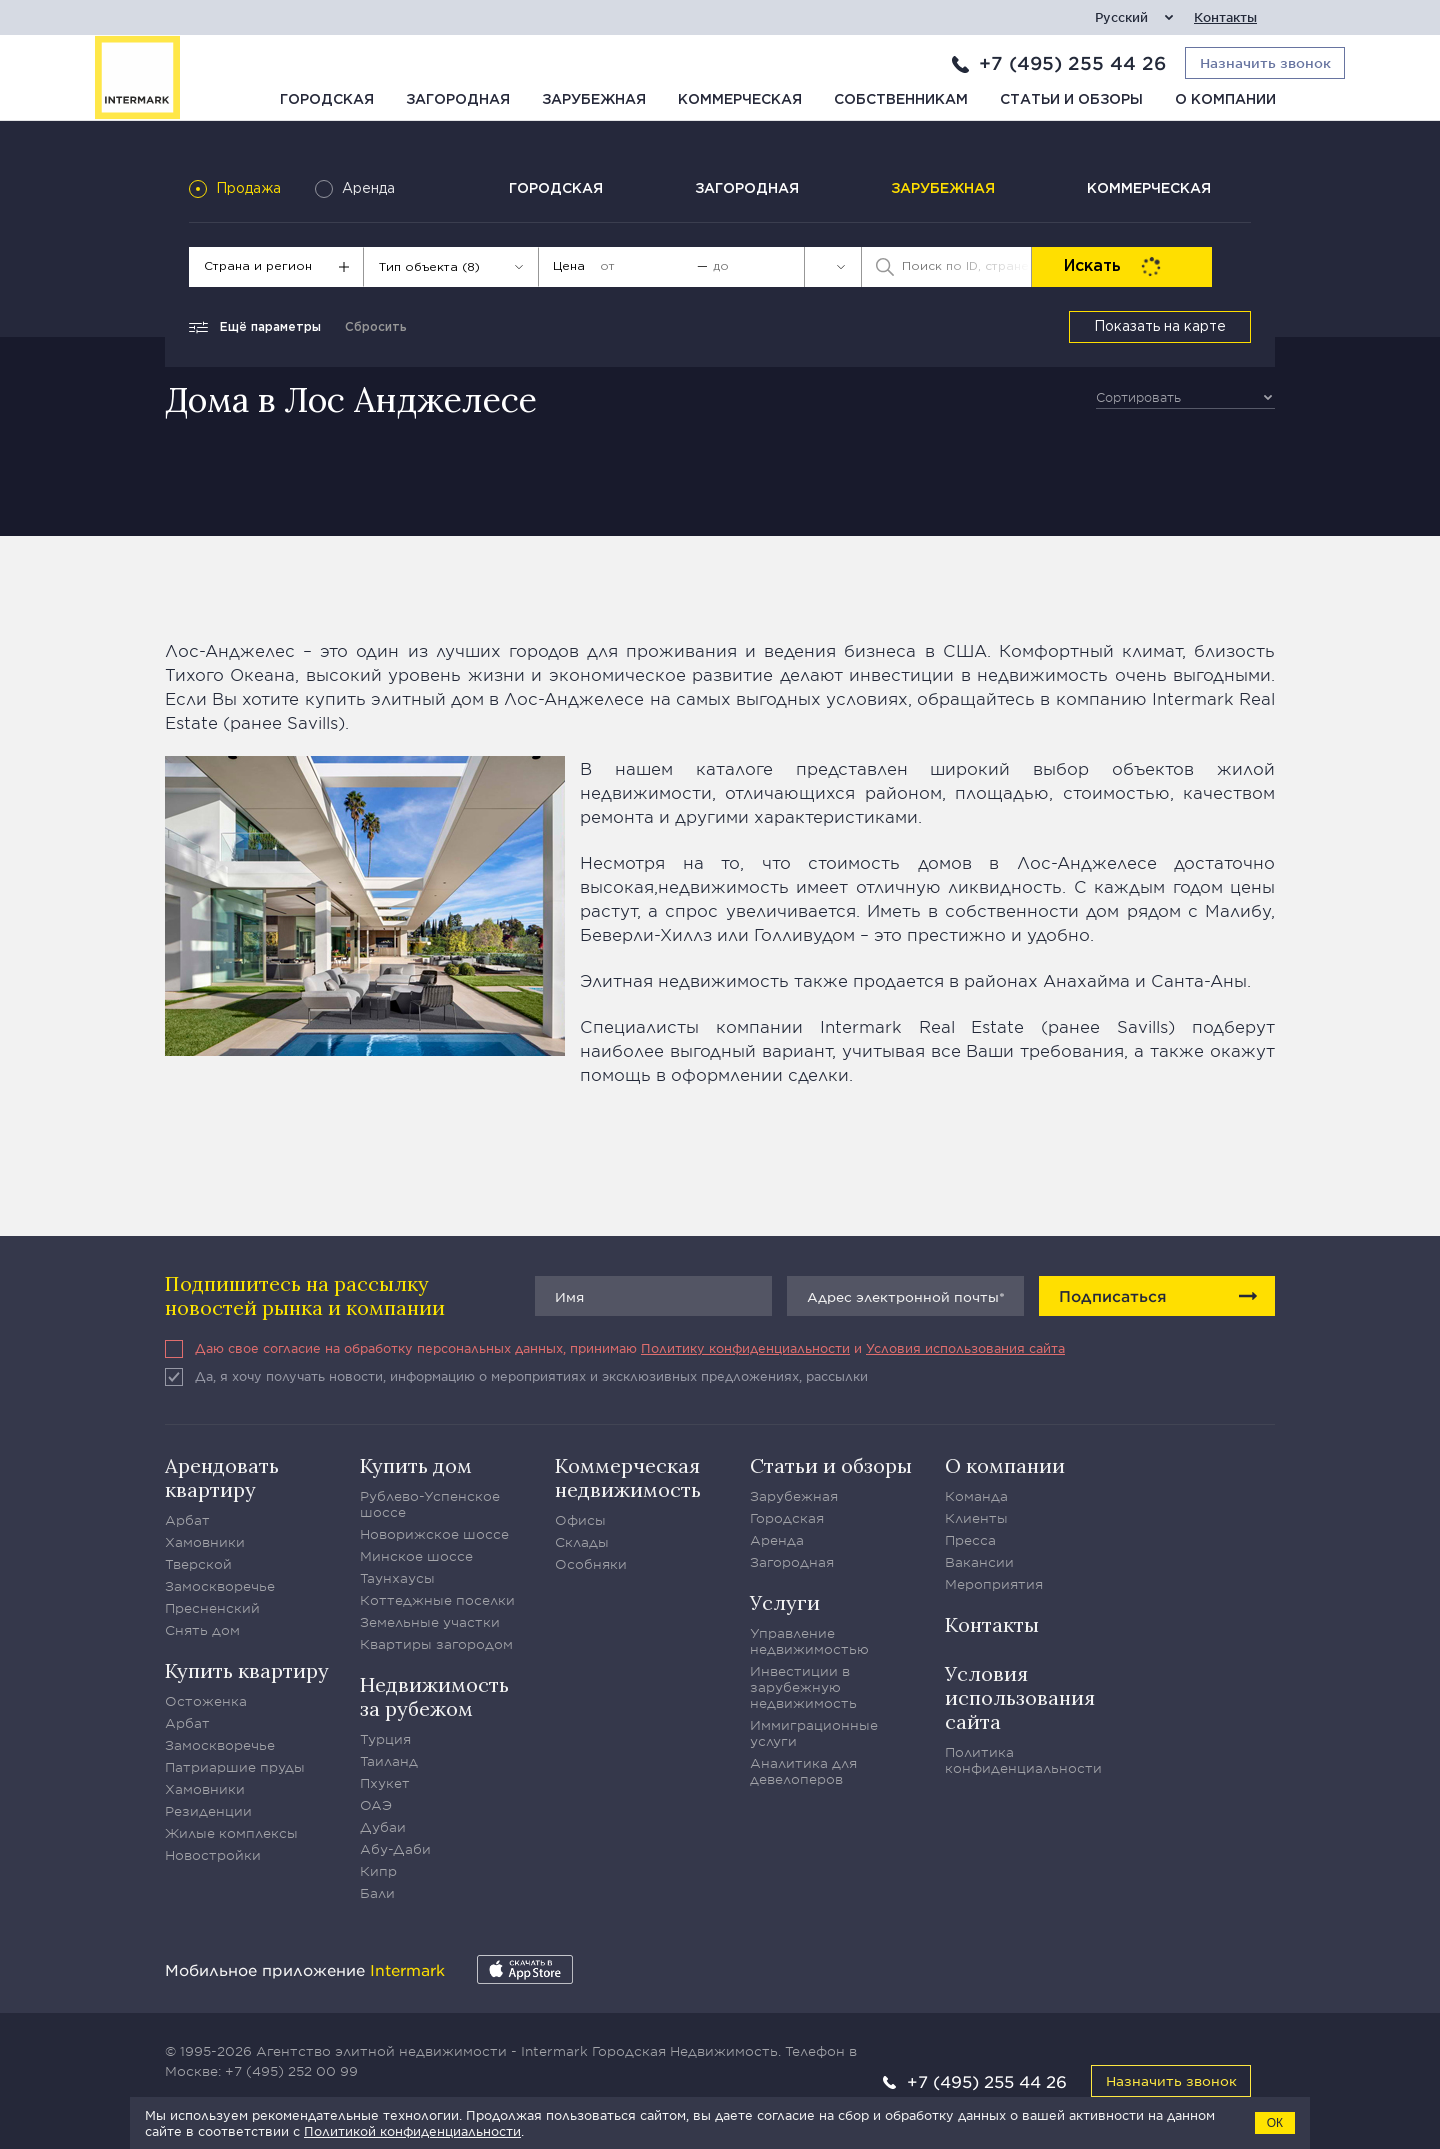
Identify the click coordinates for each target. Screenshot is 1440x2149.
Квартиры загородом (436, 1644)
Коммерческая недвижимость (628, 1477)
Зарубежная (594, 100)
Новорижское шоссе (434, 1534)
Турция (385, 1739)
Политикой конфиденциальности (412, 2131)
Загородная (458, 100)
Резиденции (208, 1811)
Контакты (1225, 17)
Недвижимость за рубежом (434, 1696)
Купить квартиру (247, 1670)
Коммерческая (740, 100)
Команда (976, 1496)
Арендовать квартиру (222, 1477)
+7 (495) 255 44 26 (1072, 63)
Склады (582, 1542)
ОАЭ (376, 1805)
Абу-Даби (395, 1849)
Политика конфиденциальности (1023, 1760)
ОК (1275, 2123)
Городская (327, 100)
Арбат (187, 1520)
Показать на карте (1160, 327)
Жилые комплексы (231, 1833)
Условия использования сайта (965, 1348)
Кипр (378, 1871)
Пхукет (385, 1783)
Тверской (198, 1564)
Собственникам (901, 100)
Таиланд (389, 1761)
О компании (1225, 100)
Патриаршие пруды (235, 1767)
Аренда (777, 1540)
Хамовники (205, 1542)
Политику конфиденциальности (745, 1348)
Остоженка (206, 1701)
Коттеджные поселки (437, 1600)
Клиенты (976, 1518)
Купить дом (416, 1465)
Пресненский (212, 1608)
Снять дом (202, 1630)
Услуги (785, 1602)
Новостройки (213, 1855)
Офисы (580, 1520)
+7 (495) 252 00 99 (291, 2071)
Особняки (591, 1564)
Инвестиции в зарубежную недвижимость (803, 1687)
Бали (377, 1893)
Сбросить (376, 327)
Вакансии (979, 1562)
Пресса (970, 1540)
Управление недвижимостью (809, 1641)
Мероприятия (994, 1584)
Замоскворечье (220, 1586)
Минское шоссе (416, 1556)
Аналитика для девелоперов (803, 1771)
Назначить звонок (1171, 2080)
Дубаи (383, 1827)
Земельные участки (430, 1622)
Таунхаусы (397, 1578)
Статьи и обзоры (1071, 100)
